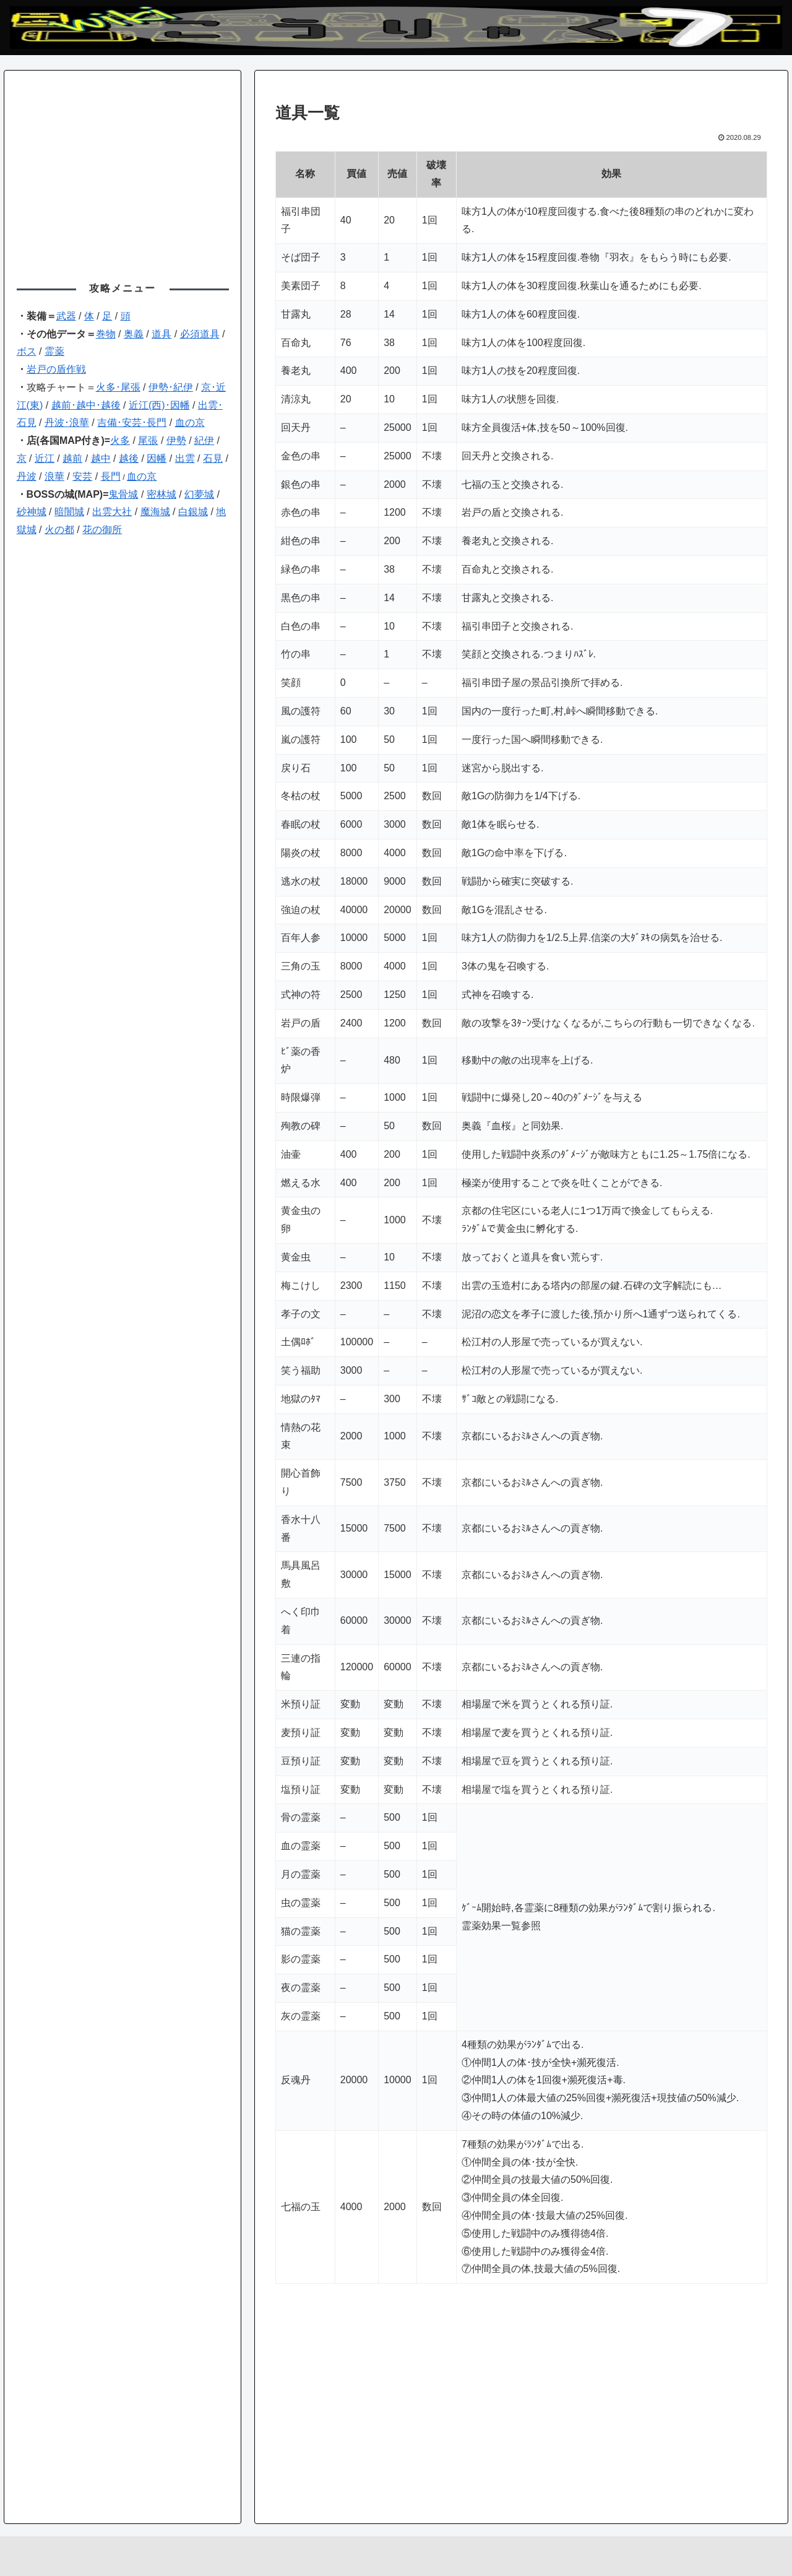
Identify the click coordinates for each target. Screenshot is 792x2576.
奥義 (134, 334)
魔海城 (155, 511)
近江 (44, 458)
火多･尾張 (118, 387)
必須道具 (200, 334)
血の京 (190, 422)
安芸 (82, 476)
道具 (161, 334)
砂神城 (31, 511)
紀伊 (204, 440)
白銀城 (193, 511)
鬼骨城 (123, 494)
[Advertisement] (521, 2400)
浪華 (54, 476)
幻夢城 (199, 494)
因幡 (156, 458)
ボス (27, 351)
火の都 (59, 529)
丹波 (27, 476)
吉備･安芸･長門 (131, 422)
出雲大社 (112, 511)
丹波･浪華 (67, 422)
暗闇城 (69, 511)
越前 (72, 458)
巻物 (106, 334)
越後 (129, 458)
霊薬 (54, 351)
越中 (101, 458)
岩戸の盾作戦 (56, 369)
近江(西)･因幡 (159, 405)
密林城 (161, 494)
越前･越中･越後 (86, 405)
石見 (213, 458)
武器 (66, 316)
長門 (111, 476)
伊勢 (176, 440)
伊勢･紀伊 (170, 387)
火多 (120, 440)
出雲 (185, 458)
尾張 (148, 440)
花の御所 (102, 529)
